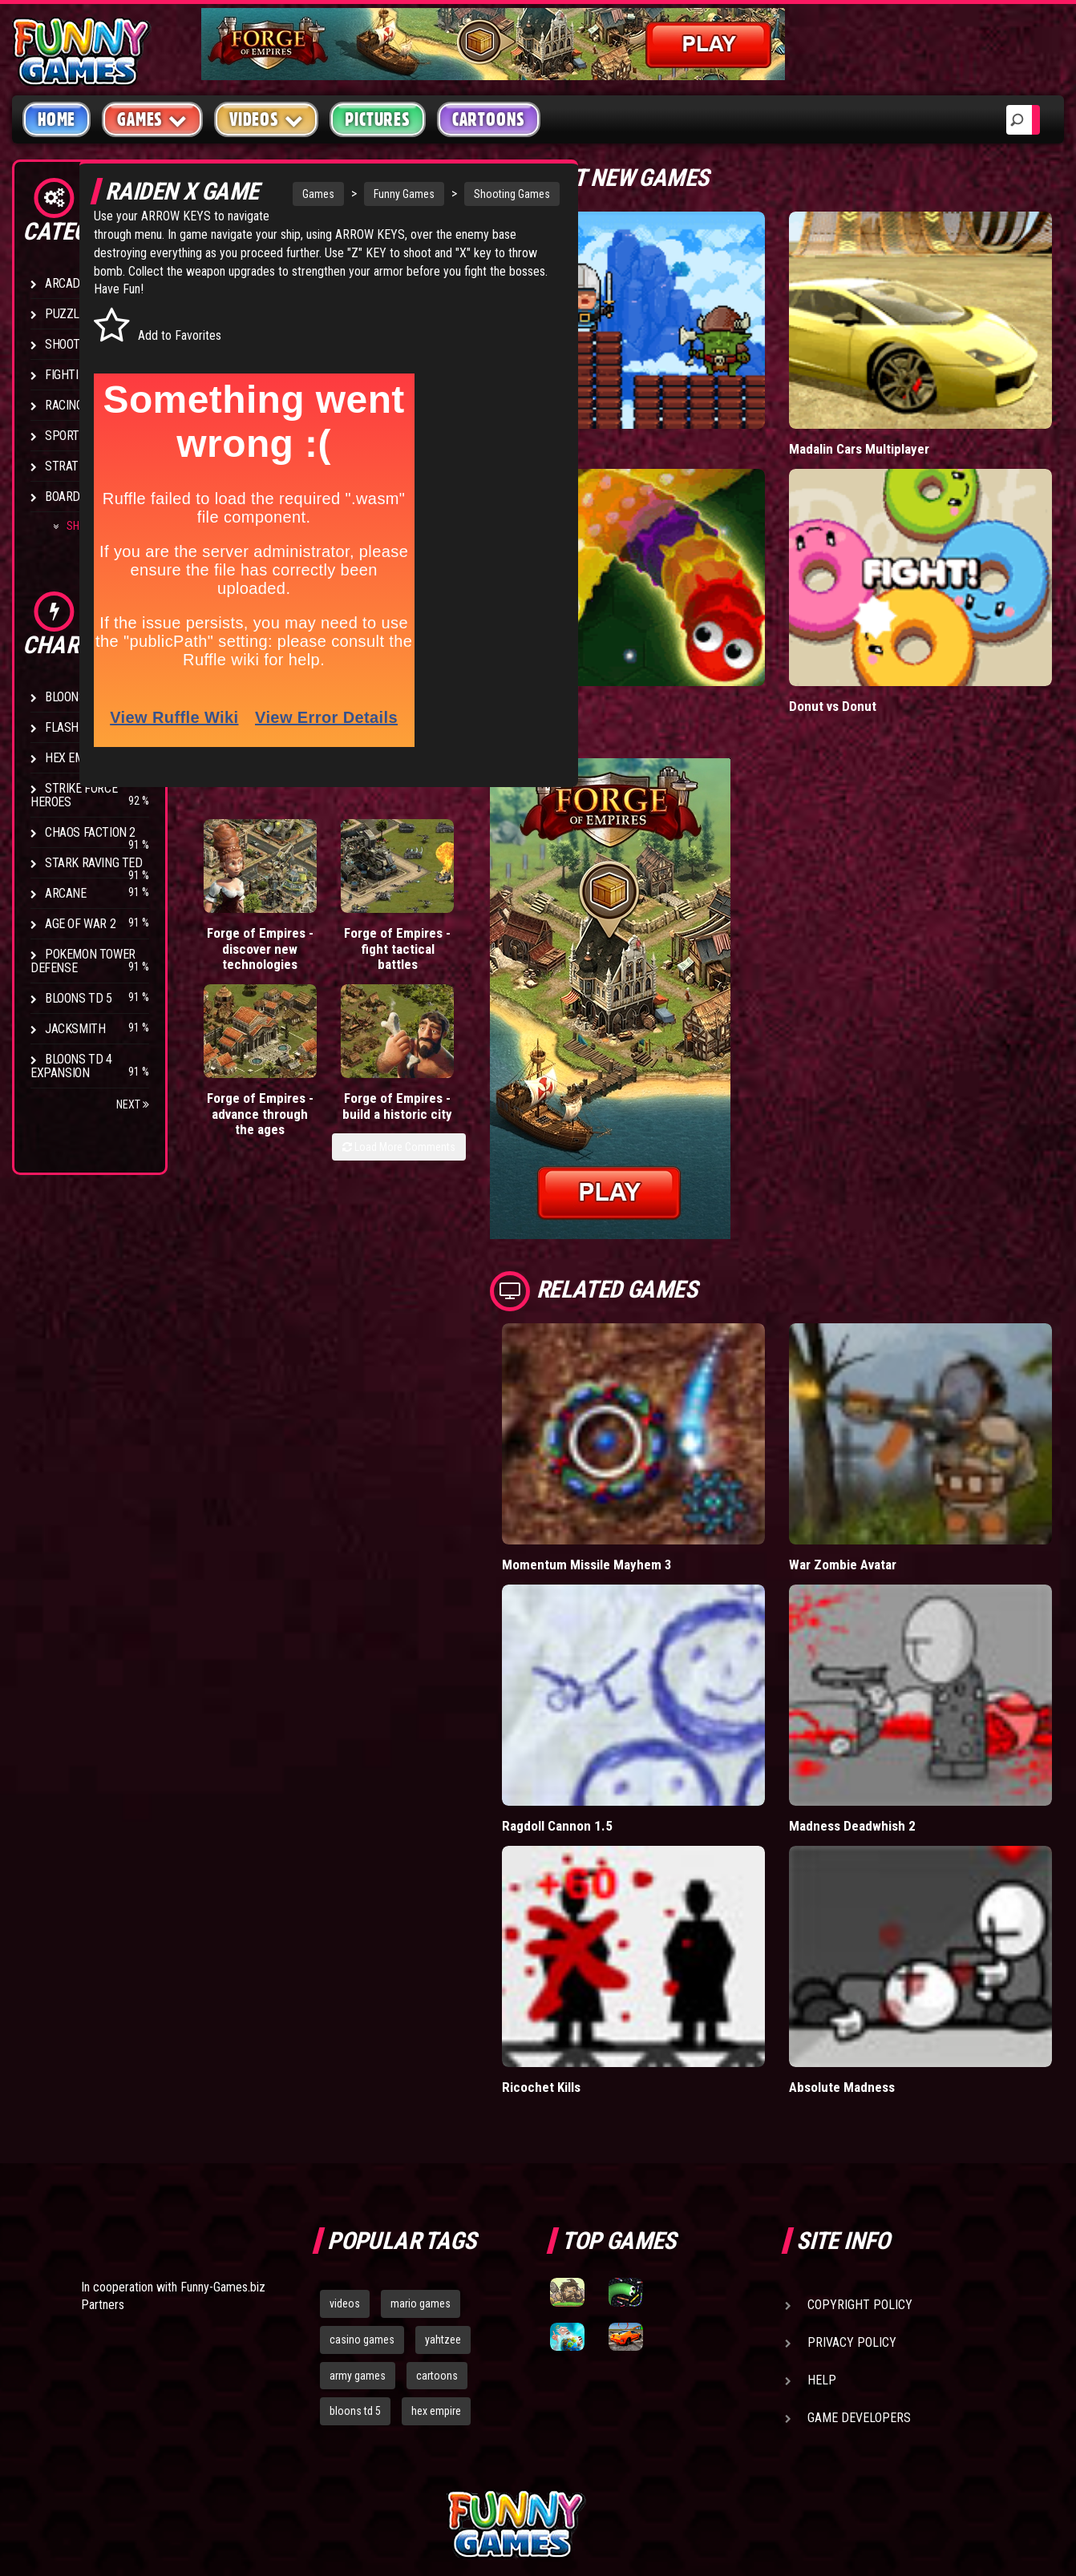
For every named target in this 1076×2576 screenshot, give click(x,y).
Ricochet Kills (616, 1930)
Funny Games (367, 194)
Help (821, 2223)
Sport (62, 435)
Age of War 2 (80, 923)
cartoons (437, 2219)
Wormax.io (607, 644)
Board (62, 496)
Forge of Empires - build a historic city (497, 973)
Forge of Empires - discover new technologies (242, 973)
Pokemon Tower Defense (83, 961)
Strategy (72, 466)
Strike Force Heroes (73, 795)
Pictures (377, 119)
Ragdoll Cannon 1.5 (631, 1700)
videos (345, 2147)
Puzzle (65, 313)
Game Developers (859, 2261)
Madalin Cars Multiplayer (897, 418)
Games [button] (152, 119)
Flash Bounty (84, 727)
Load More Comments (474, 1038)
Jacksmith (75, 1028)
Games (281, 194)
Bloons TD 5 (78, 998)
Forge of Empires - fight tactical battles (322, 973)
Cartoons (488, 119)
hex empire (436, 2255)
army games (358, 2219)
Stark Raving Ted (94, 862)
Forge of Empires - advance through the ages (410, 973)
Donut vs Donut (871, 644)
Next (132, 1104)
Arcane (66, 893)
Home (56, 119)
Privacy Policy (851, 2186)
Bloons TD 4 (78, 697)
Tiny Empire (611, 418)
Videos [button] (266, 119)
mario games (420, 2147)
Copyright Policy (859, 2148)
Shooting (71, 344)
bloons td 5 (355, 2255)
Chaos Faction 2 (90, 832)
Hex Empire (76, 757)
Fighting (69, 374)
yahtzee (443, 2183)
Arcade (66, 283)
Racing (64, 405)
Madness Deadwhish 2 (892, 1700)
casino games (362, 2183)
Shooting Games (475, 194)
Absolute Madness (881, 1930)
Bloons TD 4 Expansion (71, 1066)
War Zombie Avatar (881, 1471)
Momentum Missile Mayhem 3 (663, 1471)
